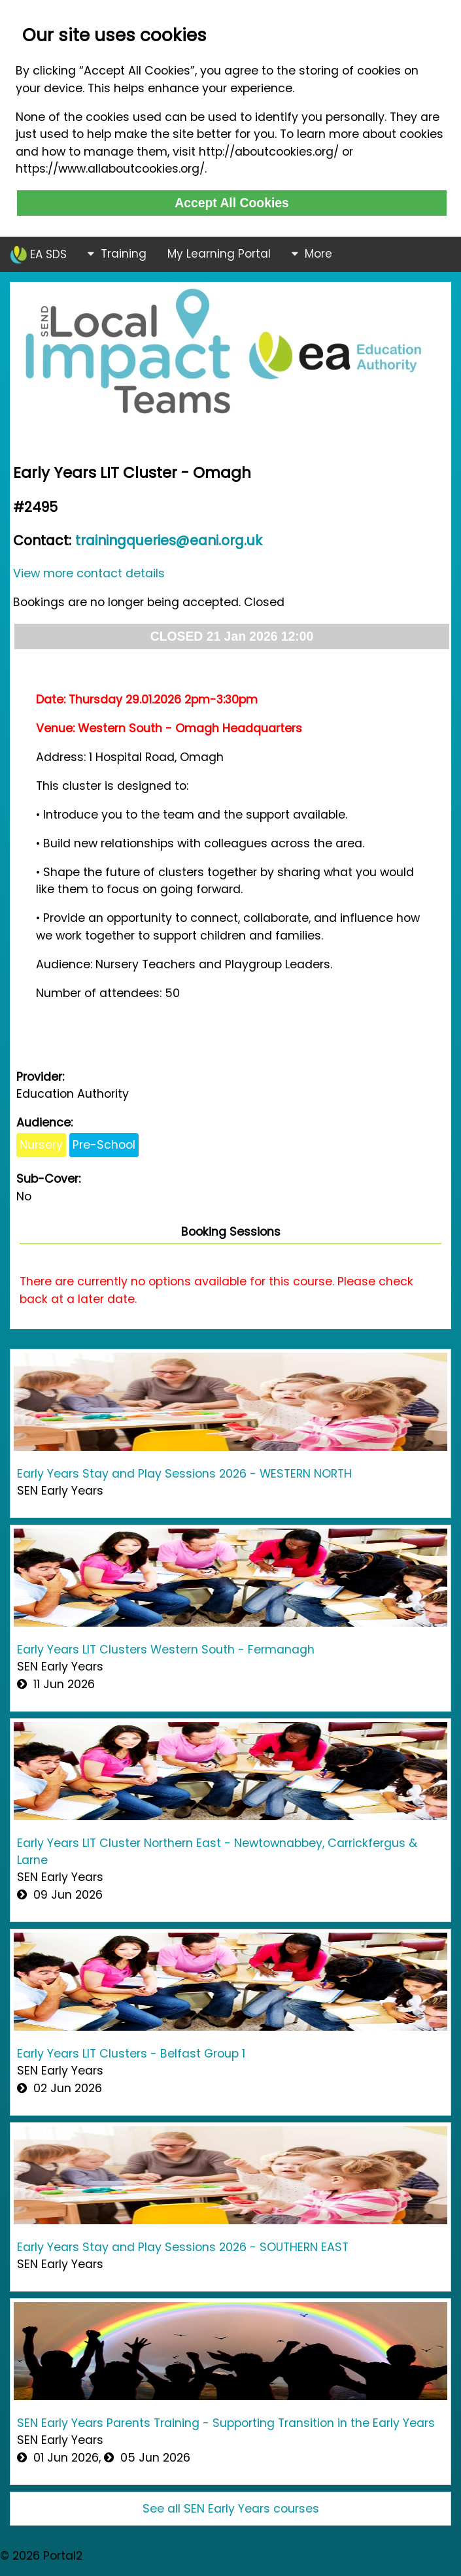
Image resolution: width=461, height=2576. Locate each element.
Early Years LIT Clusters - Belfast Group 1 (131, 2053)
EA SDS (38, 254)
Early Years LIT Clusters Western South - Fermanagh (166, 1649)
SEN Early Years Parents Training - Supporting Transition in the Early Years (226, 2423)
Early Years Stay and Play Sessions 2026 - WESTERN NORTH (184, 1474)
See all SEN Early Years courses (231, 2509)
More (312, 254)
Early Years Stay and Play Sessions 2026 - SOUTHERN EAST (183, 2247)
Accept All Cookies (232, 202)
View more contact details (89, 573)
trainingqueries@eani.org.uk (168, 540)
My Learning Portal (219, 254)
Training (117, 254)
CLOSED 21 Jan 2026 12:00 (232, 636)
